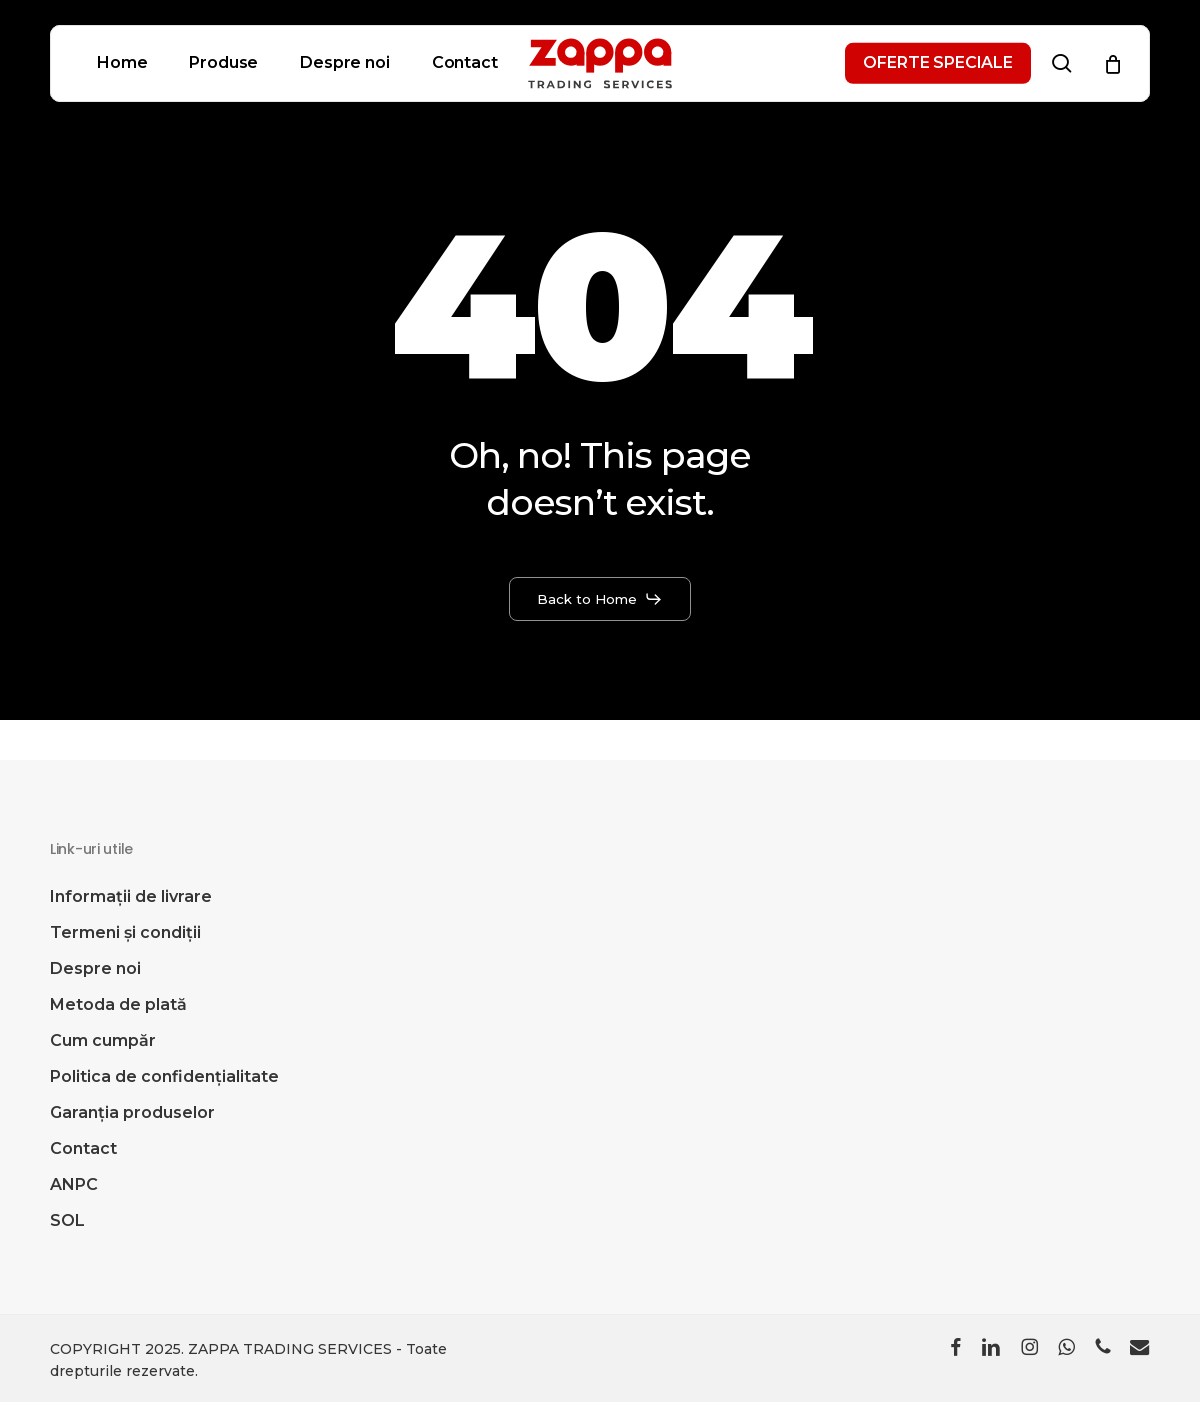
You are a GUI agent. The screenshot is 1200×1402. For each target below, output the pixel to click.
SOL (67, 1220)
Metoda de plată (118, 1004)
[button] (600, 599)
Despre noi (95, 968)
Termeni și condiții (125, 932)
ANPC (74, 1184)
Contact (83, 1148)
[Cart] (1113, 64)
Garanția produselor (132, 1112)
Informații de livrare (131, 896)
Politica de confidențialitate (164, 1076)
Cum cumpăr (103, 1040)
